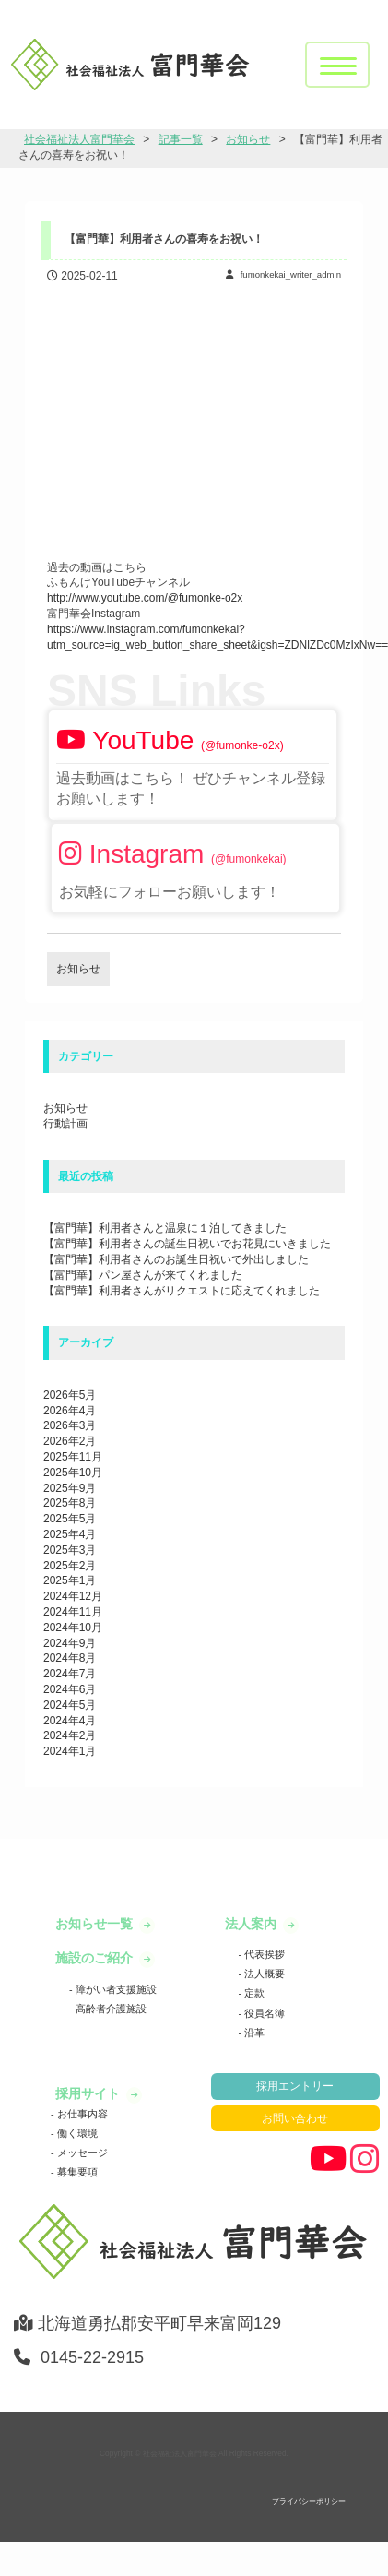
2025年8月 (69, 1503)
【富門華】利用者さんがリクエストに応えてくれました (181, 1290)
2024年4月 (69, 1720)
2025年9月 (69, 1488)
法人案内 (252, 1923)
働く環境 (76, 2133)
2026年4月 (69, 1410)
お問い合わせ (295, 2118)
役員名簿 (263, 2013)
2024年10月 (72, 1627)
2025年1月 (69, 1580)
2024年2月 (69, 1735)
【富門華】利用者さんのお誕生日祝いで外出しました (176, 1259)
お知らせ (65, 1108)
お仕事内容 (81, 2113)
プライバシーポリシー (309, 2501)
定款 (253, 1992)
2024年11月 (72, 1611)
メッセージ (81, 2152)
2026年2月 (69, 1441)
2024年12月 (72, 1596)
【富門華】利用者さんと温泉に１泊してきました (165, 1228)
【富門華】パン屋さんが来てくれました (142, 1275)
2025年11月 (72, 1456)
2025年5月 (69, 1518)
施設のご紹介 (95, 1957)
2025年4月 (69, 1534)
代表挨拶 (263, 1954)
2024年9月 (69, 1643)
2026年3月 (69, 1425)
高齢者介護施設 (110, 2008)
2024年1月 (69, 1751)
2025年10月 (72, 1472)
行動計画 (65, 1123)
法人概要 (263, 1973)
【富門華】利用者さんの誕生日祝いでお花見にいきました (187, 1243)
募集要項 (76, 2171)
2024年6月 (69, 1689)
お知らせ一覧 (95, 1923)
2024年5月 (69, 1705)
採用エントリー (295, 2086)
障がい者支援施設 (115, 1989)
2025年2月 (69, 1565)
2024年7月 (69, 1673)
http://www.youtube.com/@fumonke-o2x (144, 597)
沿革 (253, 2032)
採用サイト (89, 2093)
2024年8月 (69, 1658)
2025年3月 (69, 1550)
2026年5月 (69, 1395)
